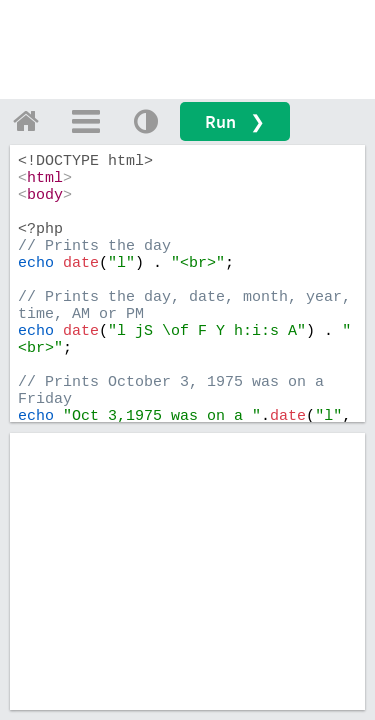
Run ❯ (235, 121)
